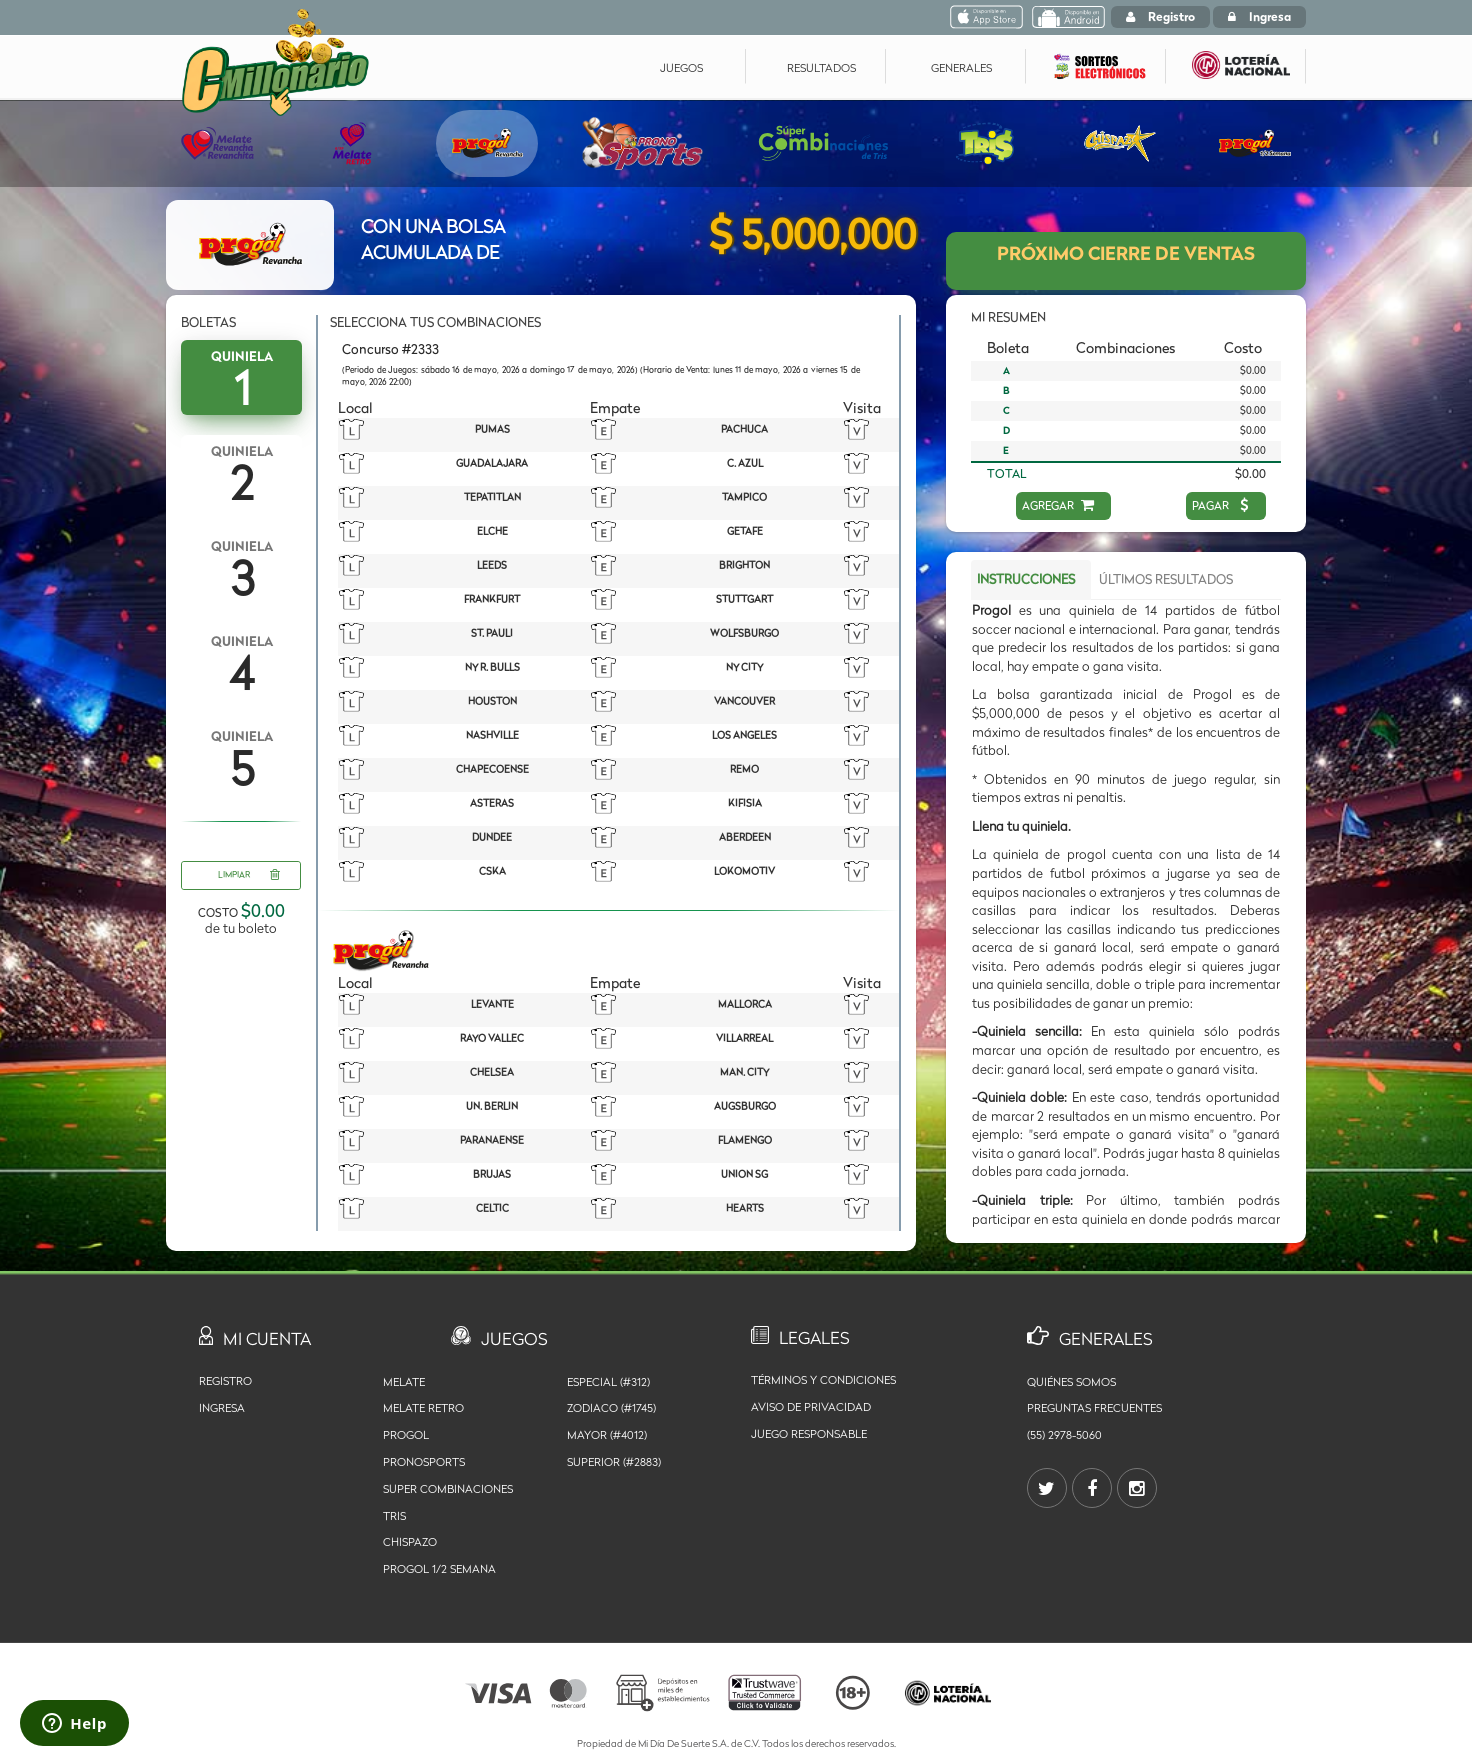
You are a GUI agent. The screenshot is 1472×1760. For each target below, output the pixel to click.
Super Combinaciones (448, 1489)
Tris (394, 1516)
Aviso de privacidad (811, 1407)
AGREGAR (1058, 505)
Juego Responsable (809, 1434)
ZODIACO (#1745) (611, 1408)
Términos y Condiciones (823, 1380)
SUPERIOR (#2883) (614, 1462)
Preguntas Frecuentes (1094, 1408)
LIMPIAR (249, 875)
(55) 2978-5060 (1064, 1435)
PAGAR (1221, 505)
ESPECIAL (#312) (608, 1382)
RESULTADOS (821, 68)
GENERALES (961, 68)
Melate (404, 1382)
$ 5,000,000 (812, 234)
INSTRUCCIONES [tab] (1026, 579)
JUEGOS (681, 68)
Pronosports (424, 1462)
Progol (406, 1435)
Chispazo (410, 1542)
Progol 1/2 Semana (439, 1569)
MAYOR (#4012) (607, 1435)
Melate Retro (423, 1408)
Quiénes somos (1071, 1382)
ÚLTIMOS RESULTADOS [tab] (1166, 579)
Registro (1160, 16)
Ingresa (1259, 16)
